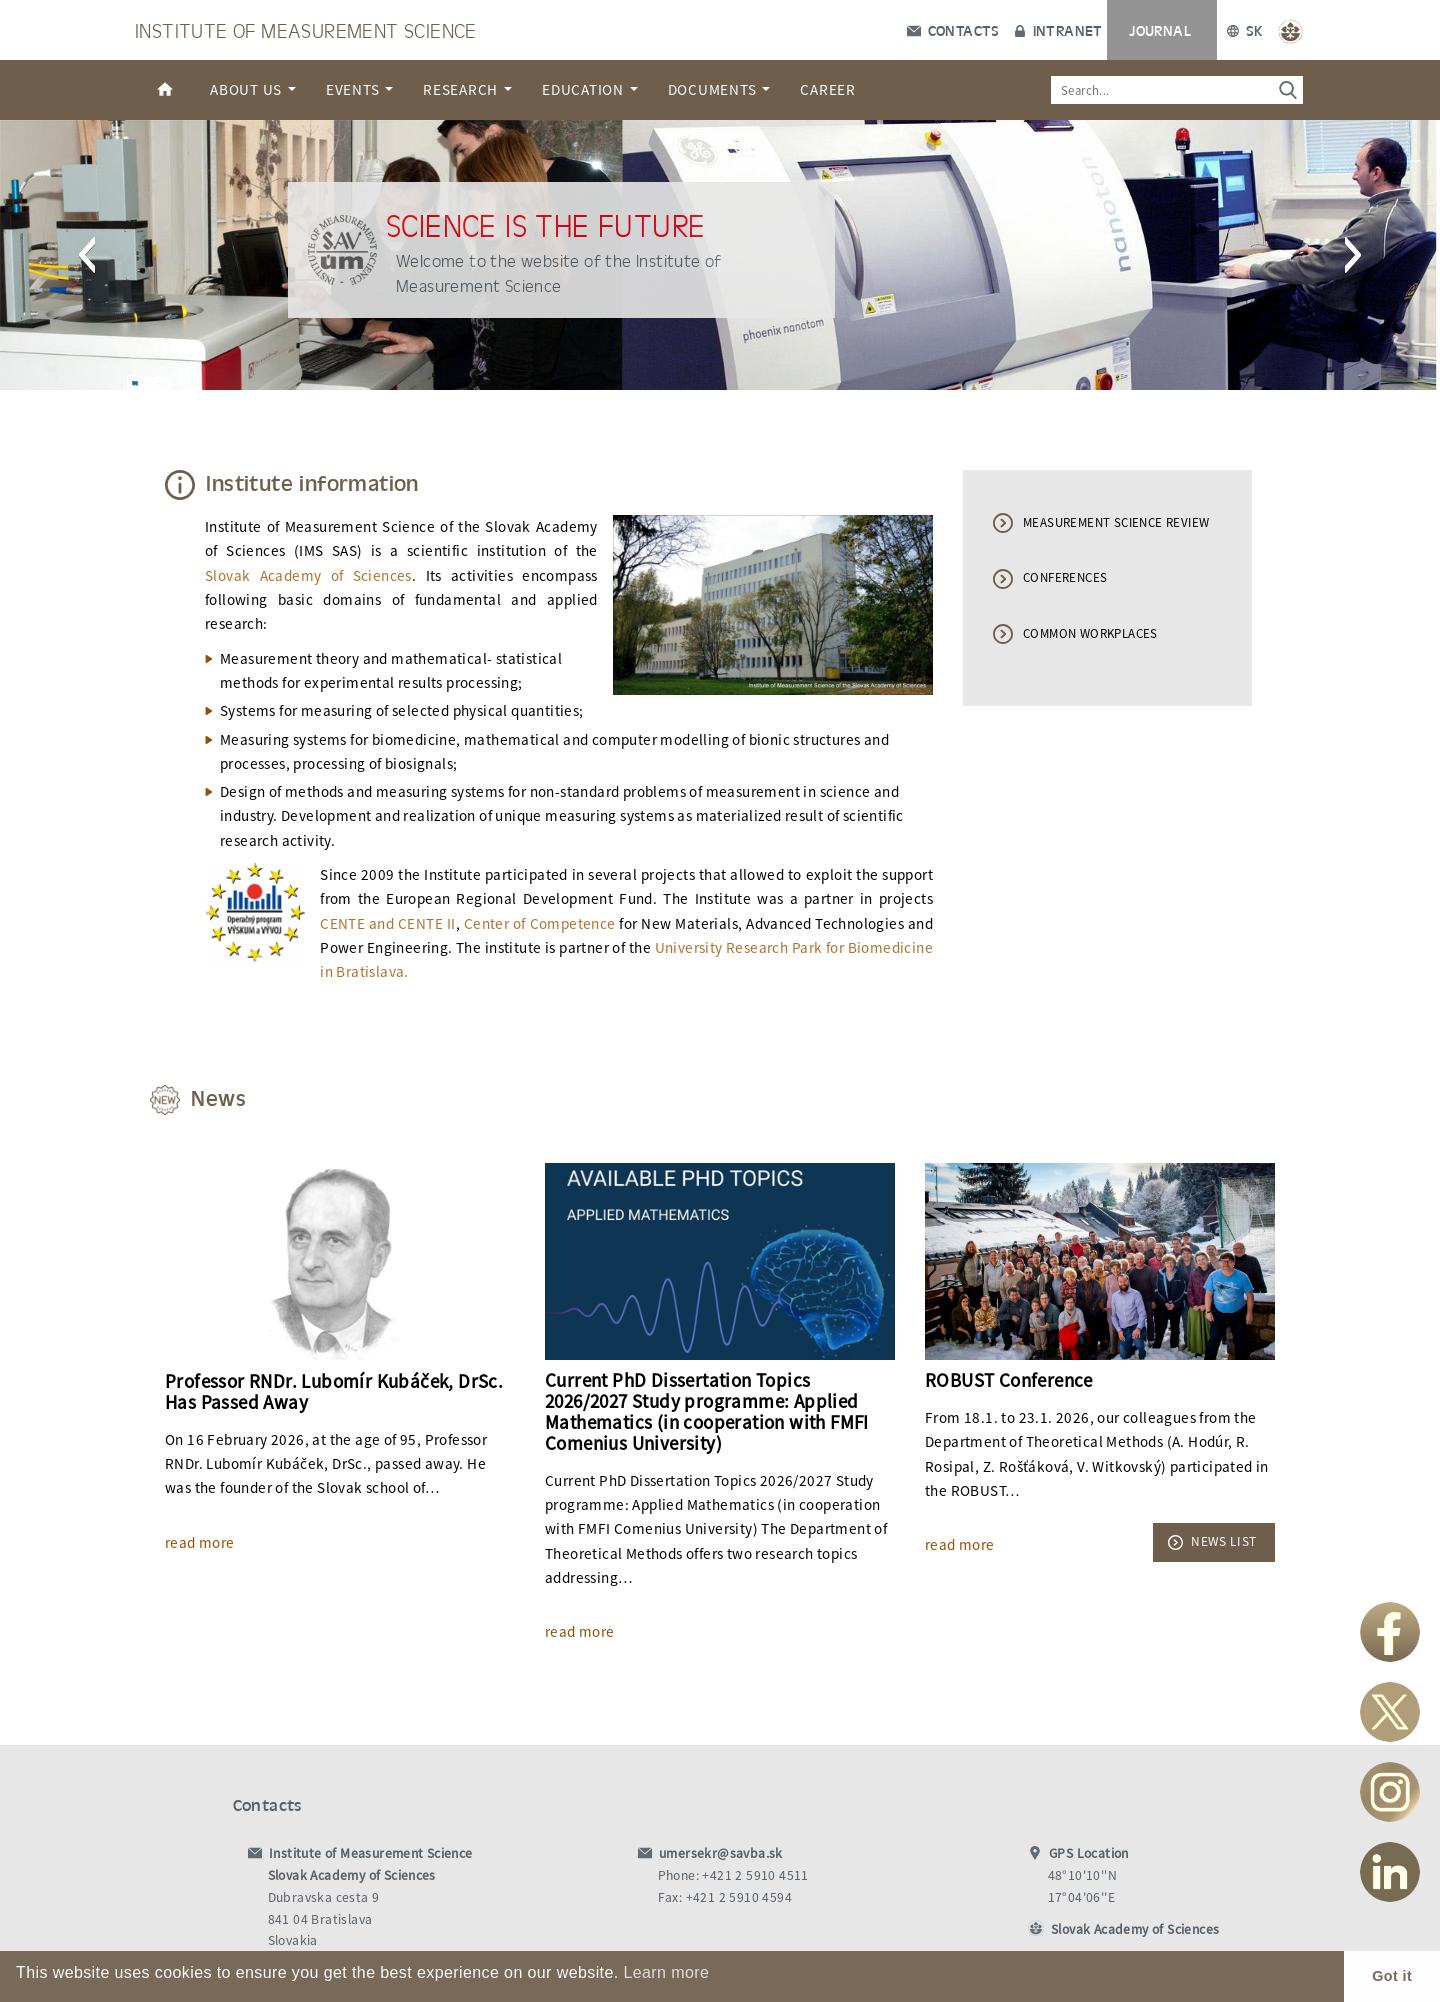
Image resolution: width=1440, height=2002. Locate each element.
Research (467, 89)
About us (253, 89)
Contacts (953, 30)
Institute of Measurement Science (306, 29)
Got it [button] (1392, 1976)
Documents (719, 89)
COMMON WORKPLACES (1090, 633)
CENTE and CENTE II (387, 923)
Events (359, 89)
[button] (86, 255)
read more (200, 1542)
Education (590, 89)
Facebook (1390, 1632)
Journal (1160, 30)
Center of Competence (540, 923)
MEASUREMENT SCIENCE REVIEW (1116, 522)
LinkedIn (1390, 1872)
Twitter (1390, 1712)
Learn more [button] (666, 1972)
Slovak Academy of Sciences (308, 575)
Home (165, 90)
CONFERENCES (1065, 577)
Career (828, 89)
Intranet (1058, 30)
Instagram (1390, 1792)
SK (1245, 30)
